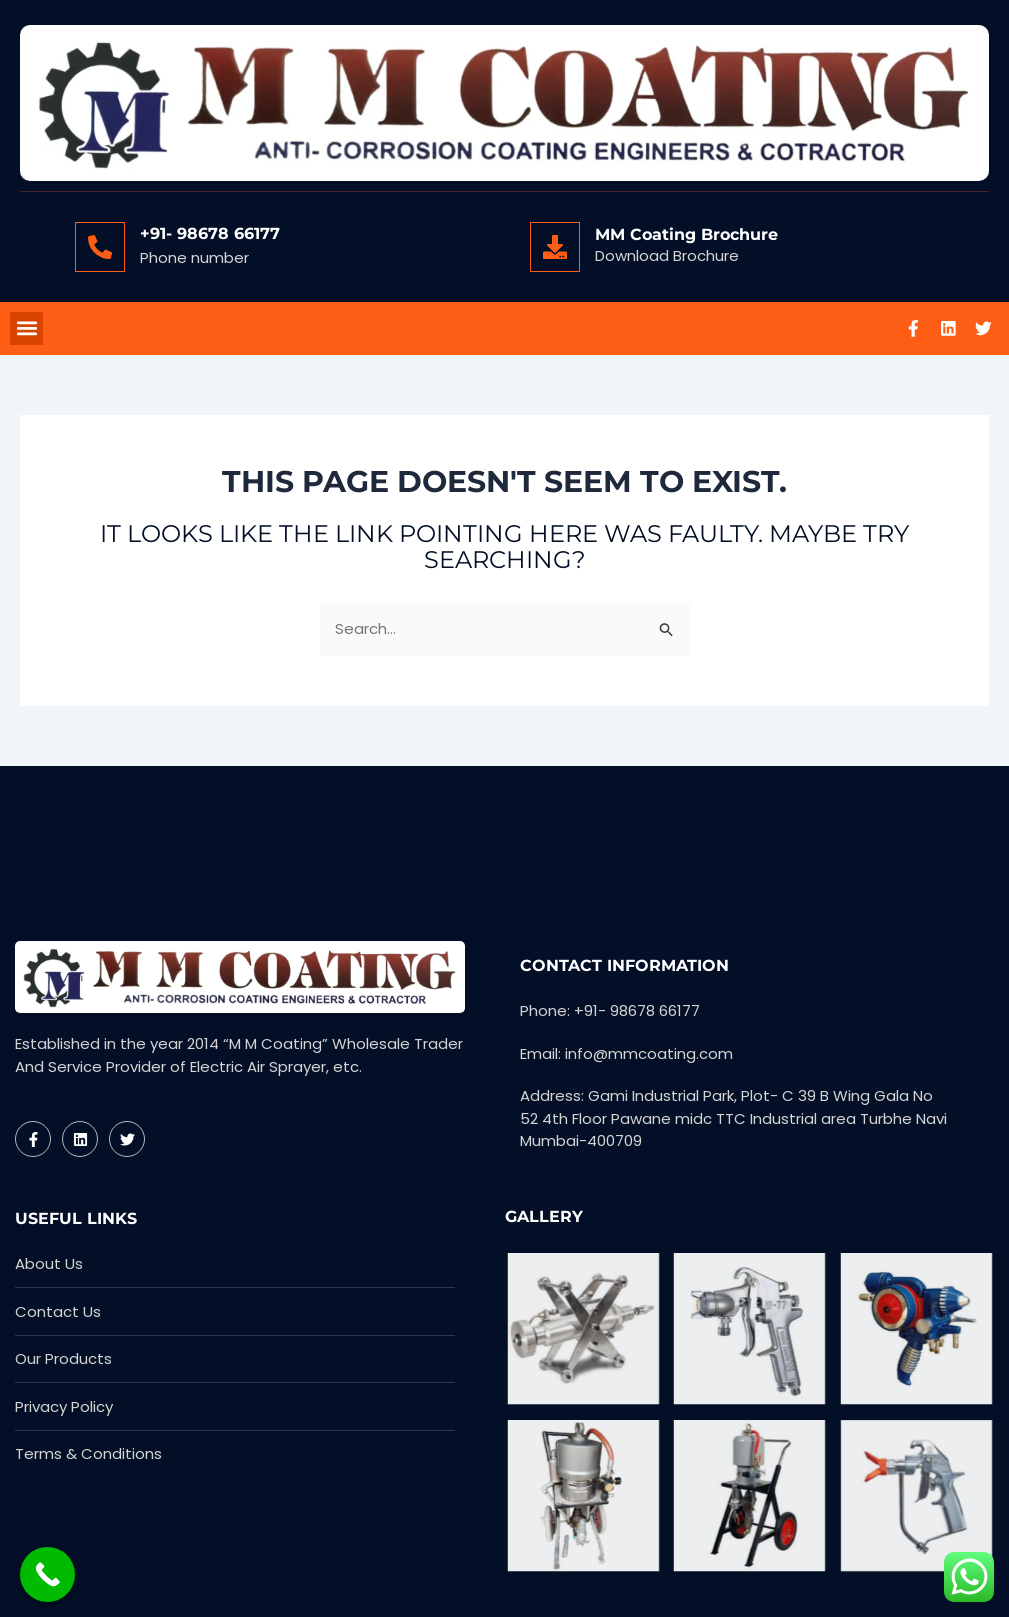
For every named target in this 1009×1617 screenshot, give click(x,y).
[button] (26, 329)
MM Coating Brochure (686, 234)
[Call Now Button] (47, 1574)
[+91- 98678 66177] (100, 247)
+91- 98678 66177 (210, 233)
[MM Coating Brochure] (555, 247)
